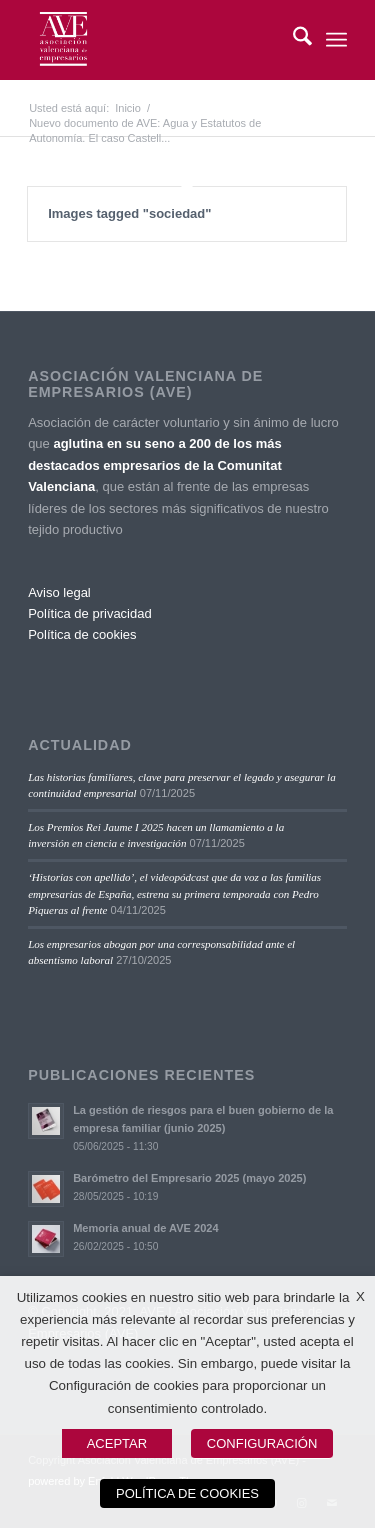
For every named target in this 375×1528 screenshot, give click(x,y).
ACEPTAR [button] (117, 1443)
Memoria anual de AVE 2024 (146, 1228)
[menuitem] (292, 40)
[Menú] (336, 40)
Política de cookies (82, 634)
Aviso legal (59, 592)
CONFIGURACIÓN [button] (262, 1443)
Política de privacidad (90, 613)
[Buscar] (292, 40)
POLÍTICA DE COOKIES (187, 1493)
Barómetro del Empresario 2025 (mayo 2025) (189, 1178)
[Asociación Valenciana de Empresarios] (155, 40)
